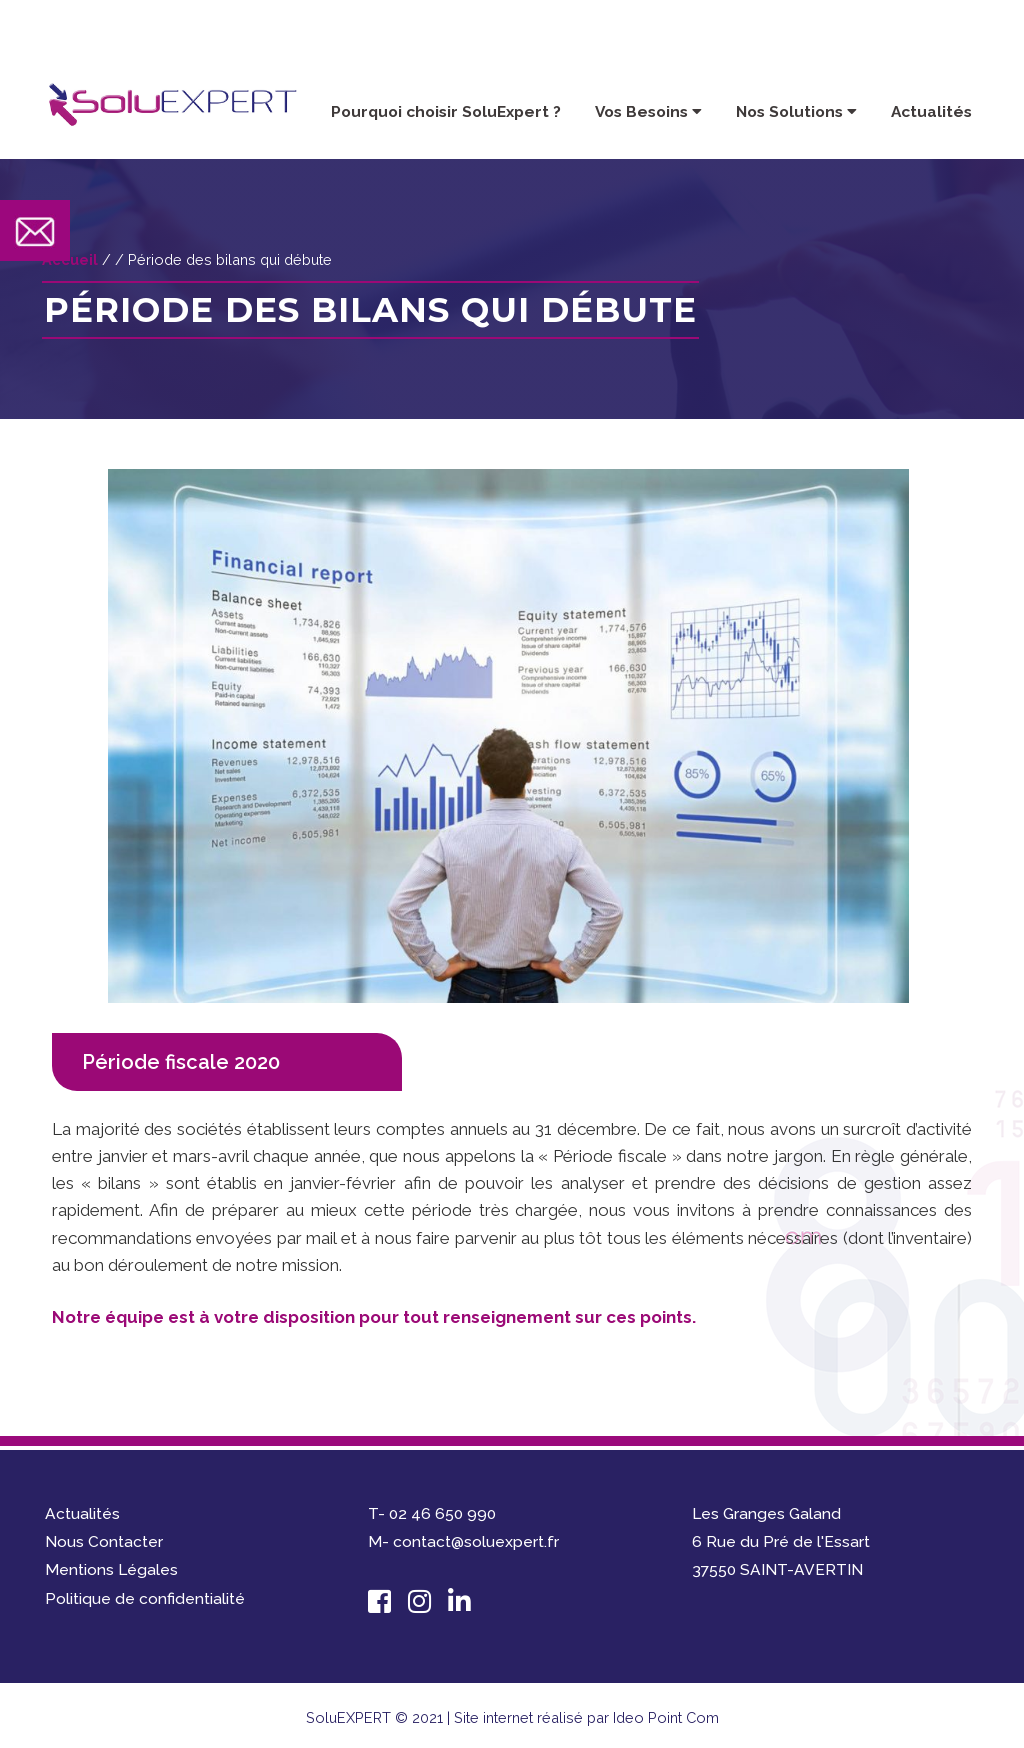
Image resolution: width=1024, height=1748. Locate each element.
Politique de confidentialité (145, 1598)
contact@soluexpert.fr (873, 38)
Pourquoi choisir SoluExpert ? (446, 111)
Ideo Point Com (666, 1717)
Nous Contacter (104, 1541)
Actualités (931, 111)
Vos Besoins (648, 111)
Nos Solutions (796, 111)
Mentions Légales (111, 1569)
